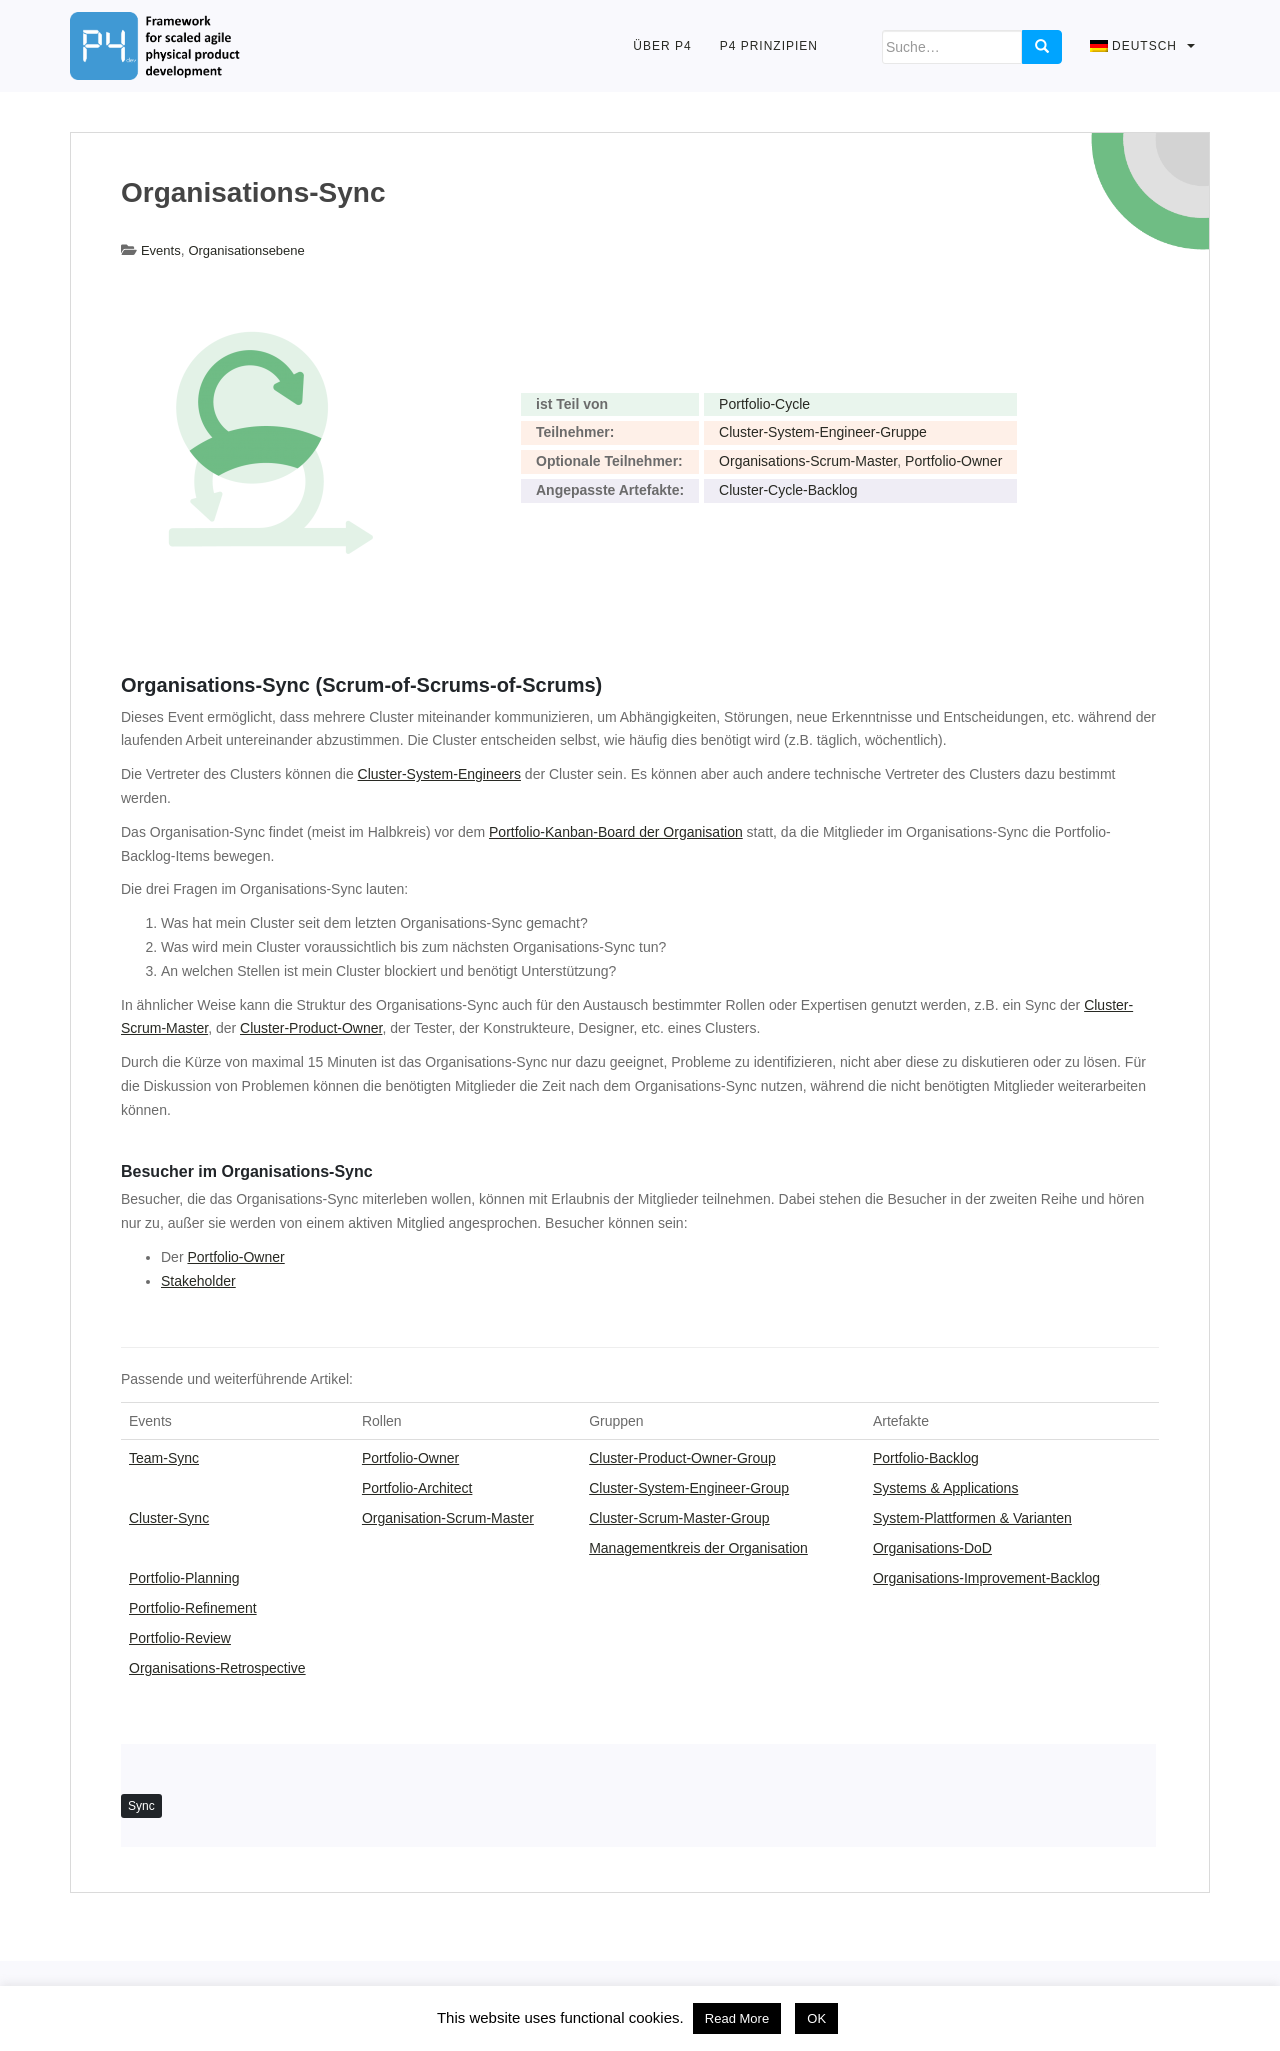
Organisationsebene (246, 250)
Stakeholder (198, 1281)
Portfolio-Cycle (764, 404)
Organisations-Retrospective (217, 1668)
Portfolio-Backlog (926, 1458)
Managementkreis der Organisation (698, 1548)
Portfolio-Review (180, 1638)
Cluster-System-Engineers (439, 774)
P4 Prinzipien (769, 46)
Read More (737, 2018)
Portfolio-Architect (417, 1488)
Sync (141, 1806)
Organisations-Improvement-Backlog (986, 1578)
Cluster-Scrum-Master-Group (679, 1518)
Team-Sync (164, 1458)
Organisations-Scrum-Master (808, 461)
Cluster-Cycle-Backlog (788, 490)
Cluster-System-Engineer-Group (689, 1488)
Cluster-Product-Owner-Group (682, 1458)
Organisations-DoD (932, 1548)
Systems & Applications (946, 1488)
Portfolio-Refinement (193, 1608)
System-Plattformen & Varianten (972, 1518)
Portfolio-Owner (953, 461)
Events (161, 250)
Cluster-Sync (169, 1518)
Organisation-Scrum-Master (448, 1518)
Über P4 (662, 46)
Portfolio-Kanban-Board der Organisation (616, 832)
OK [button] (816, 2018)
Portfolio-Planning (184, 1578)
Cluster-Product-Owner (311, 1028)
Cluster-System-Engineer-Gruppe (823, 432)
